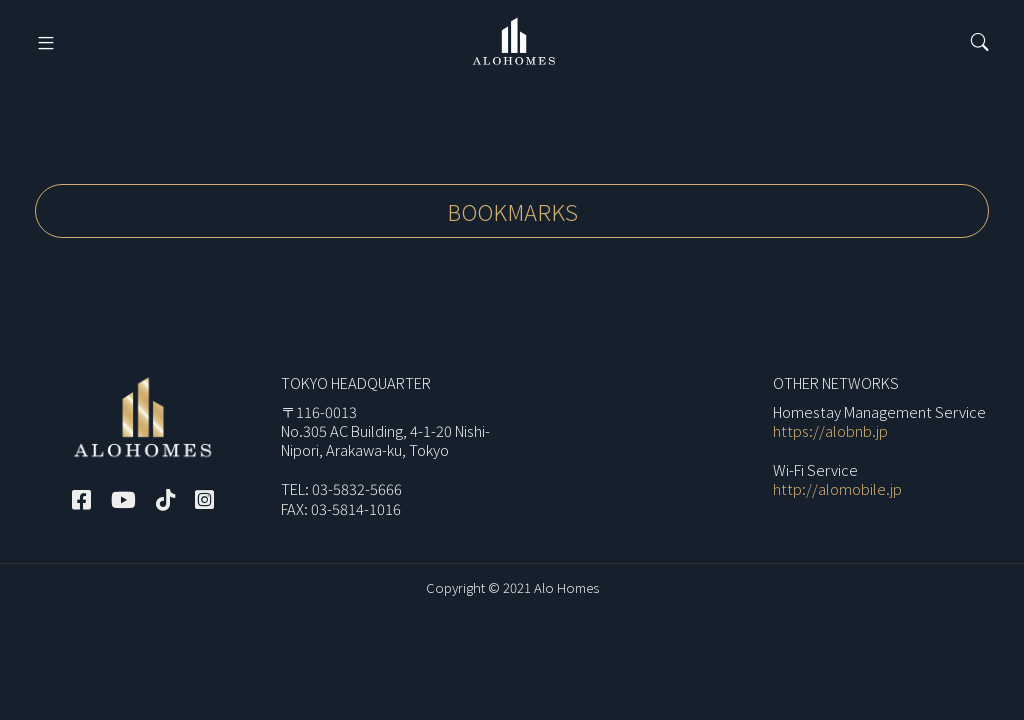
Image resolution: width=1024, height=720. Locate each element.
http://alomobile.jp (837, 488)
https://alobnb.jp (830, 430)
